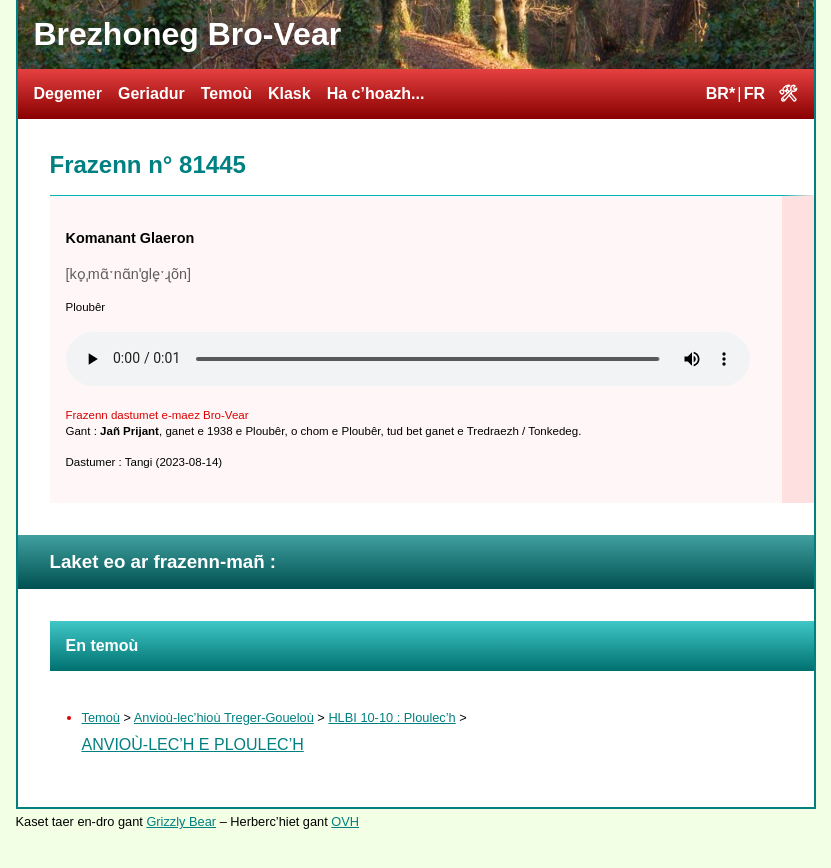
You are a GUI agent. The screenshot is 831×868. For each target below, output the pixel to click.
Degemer (68, 93)
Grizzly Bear (181, 821)
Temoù (226, 93)
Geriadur (151, 93)
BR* (720, 93)
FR (754, 93)
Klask (289, 93)
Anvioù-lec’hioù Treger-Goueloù (224, 717)
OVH (345, 821)
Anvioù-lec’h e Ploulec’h (193, 744)
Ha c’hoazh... (376, 93)
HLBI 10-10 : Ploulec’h (391, 717)
